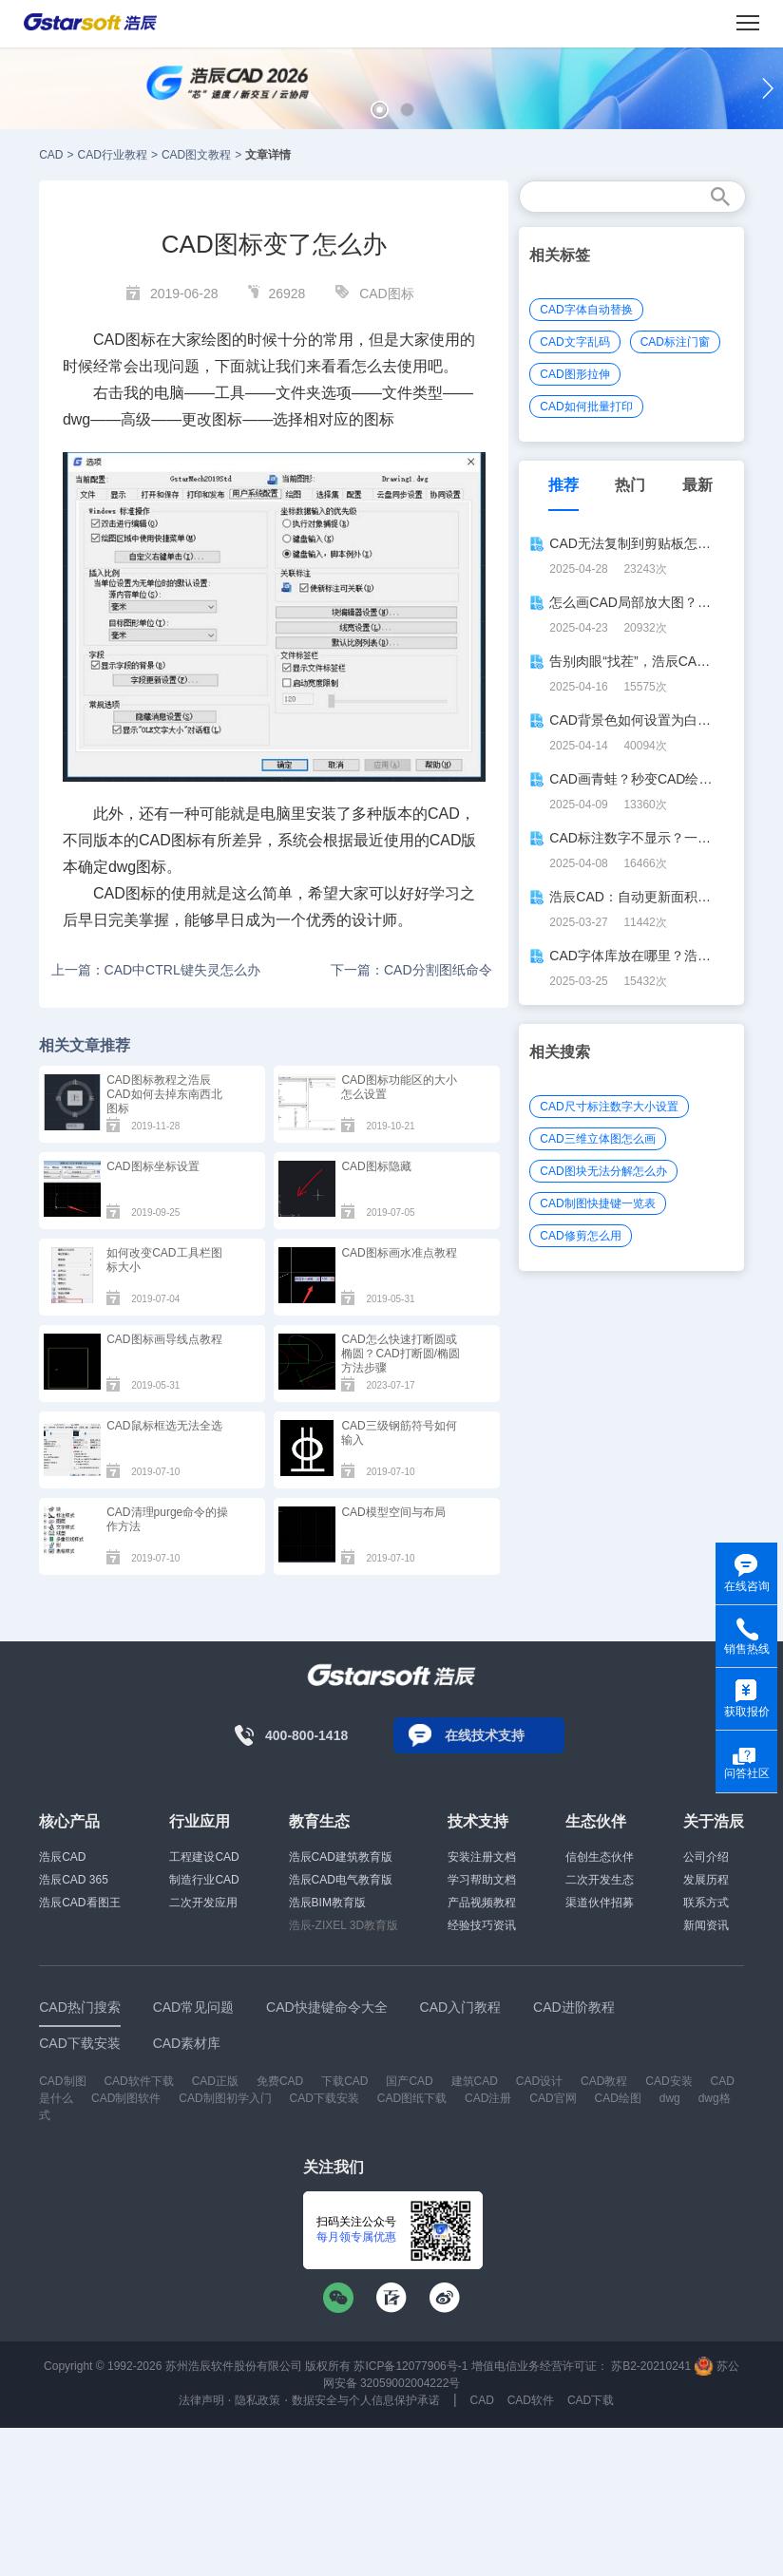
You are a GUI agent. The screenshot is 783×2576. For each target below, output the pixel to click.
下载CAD (344, 2081)
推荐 (563, 485)
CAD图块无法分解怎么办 (603, 1171)
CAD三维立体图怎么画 (597, 1139)
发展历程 (706, 1879)
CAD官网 (552, 2098)
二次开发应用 (203, 1902)
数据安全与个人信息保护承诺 (366, 2400)
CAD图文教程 (196, 154)
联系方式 (706, 1902)
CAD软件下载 (138, 2081)
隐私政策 (257, 2400)
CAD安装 (668, 2081)
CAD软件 (530, 2400)
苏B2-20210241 (651, 2366)
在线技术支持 (485, 1735)
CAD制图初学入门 (225, 2098)
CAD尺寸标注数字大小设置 (609, 1106)
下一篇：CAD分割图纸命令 (411, 969)
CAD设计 (539, 2081)
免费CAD (280, 2081)
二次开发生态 (599, 1879)
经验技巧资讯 (482, 1925)
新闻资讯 (706, 1925)
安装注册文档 (482, 1857)
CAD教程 (604, 2081)
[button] (379, 110)
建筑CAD (474, 2081)
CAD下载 (590, 2400)
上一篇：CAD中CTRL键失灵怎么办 (155, 969)
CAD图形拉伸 (574, 374)
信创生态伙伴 (599, 1857)
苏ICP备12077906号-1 (410, 2366)
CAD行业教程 (112, 154)
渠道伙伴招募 (599, 1902)
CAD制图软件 (126, 2098)
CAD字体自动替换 (586, 309)
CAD (51, 154)
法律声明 (201, 2400)
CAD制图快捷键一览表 (597, 1203)
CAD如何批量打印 (586, 406)
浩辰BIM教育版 (327, 1902)
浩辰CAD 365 (73, 1879)
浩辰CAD (62, 1857)
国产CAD (409, 2081)
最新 (697, 485)
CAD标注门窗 (675, 342)
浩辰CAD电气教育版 (340, 1879)
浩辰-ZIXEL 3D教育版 (344, 1925)
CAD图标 (386, 293)
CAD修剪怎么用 (580, 1235)
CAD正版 (215, 2081)
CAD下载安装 (324, 2098)
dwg (669, 2098)
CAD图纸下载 (412, 2098)
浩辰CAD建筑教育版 (340, 1857)
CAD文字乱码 (574, 342)
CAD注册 (488, 2098)
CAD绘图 (618, 2098)
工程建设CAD (204, 1857)
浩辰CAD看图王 (79, 1902)
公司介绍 (706, 1857)
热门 (630, 485)
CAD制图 (62, 2081)
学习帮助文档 (482, 1879)
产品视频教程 (482, 1902)
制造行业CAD (204, 1879)
